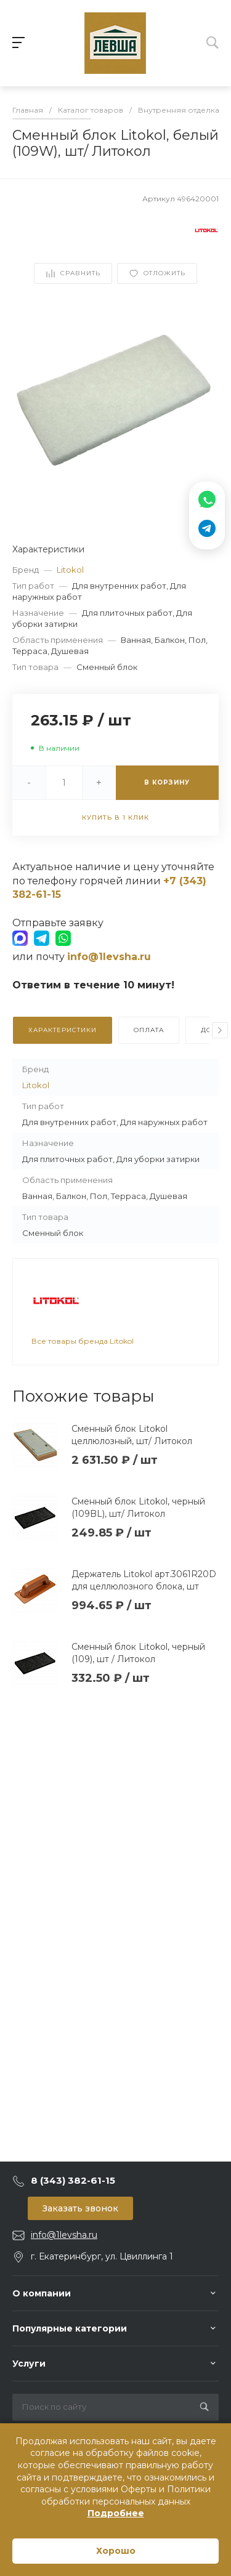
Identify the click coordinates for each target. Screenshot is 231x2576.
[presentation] (220, 1030)
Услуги (29, 2363)
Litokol (70, 570)
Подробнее (115, 2513)
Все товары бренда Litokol (82, 1341)
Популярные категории (69, 2328)
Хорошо (116, 2550)
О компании (41, 2293)
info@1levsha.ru (64, 2234)
